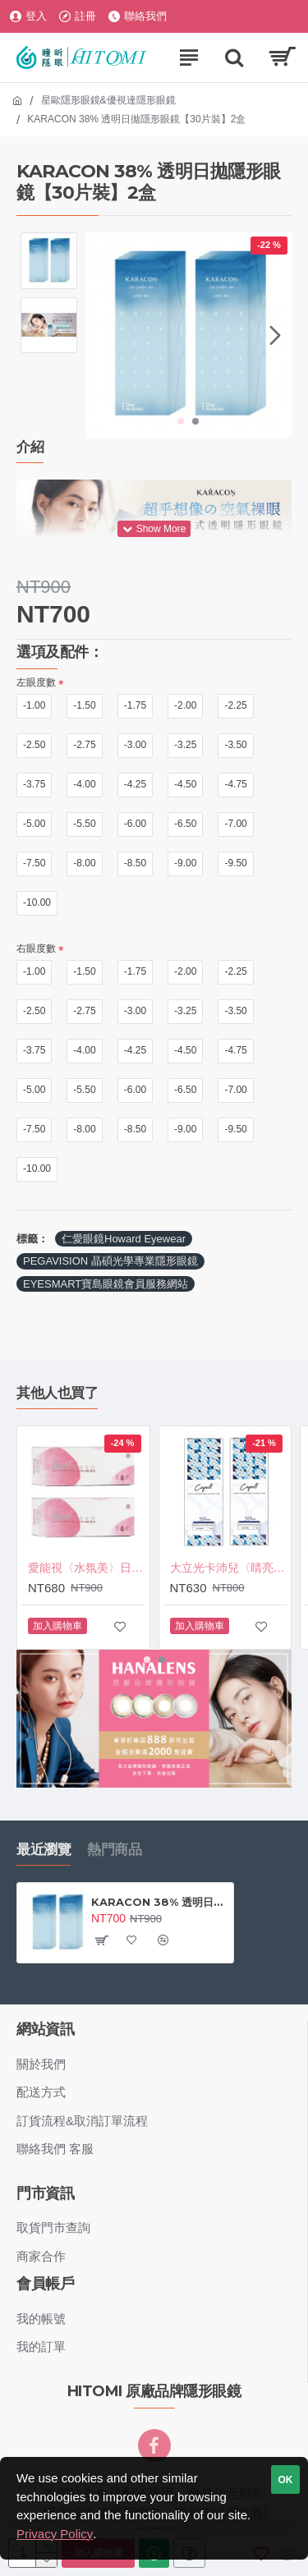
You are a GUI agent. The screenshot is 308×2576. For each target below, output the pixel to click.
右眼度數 (36, 948)
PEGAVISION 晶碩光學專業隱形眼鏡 (110, 1261)
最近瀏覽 (43, 1849)
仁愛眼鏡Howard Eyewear (124, 1239)
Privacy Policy (54, 2534)
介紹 (30, 447)
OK (285, 2480)
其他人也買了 (57, 1392)
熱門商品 (114, 1849)
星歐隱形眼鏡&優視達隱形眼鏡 (108, 100)
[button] (275, 335)
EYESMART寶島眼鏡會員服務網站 (105, 1284)
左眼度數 (36, 682)
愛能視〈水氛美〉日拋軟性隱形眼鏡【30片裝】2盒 (86, 1568)
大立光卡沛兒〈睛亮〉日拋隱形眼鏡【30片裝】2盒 (228, 1568)
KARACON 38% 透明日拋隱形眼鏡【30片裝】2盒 (159, 1901)
